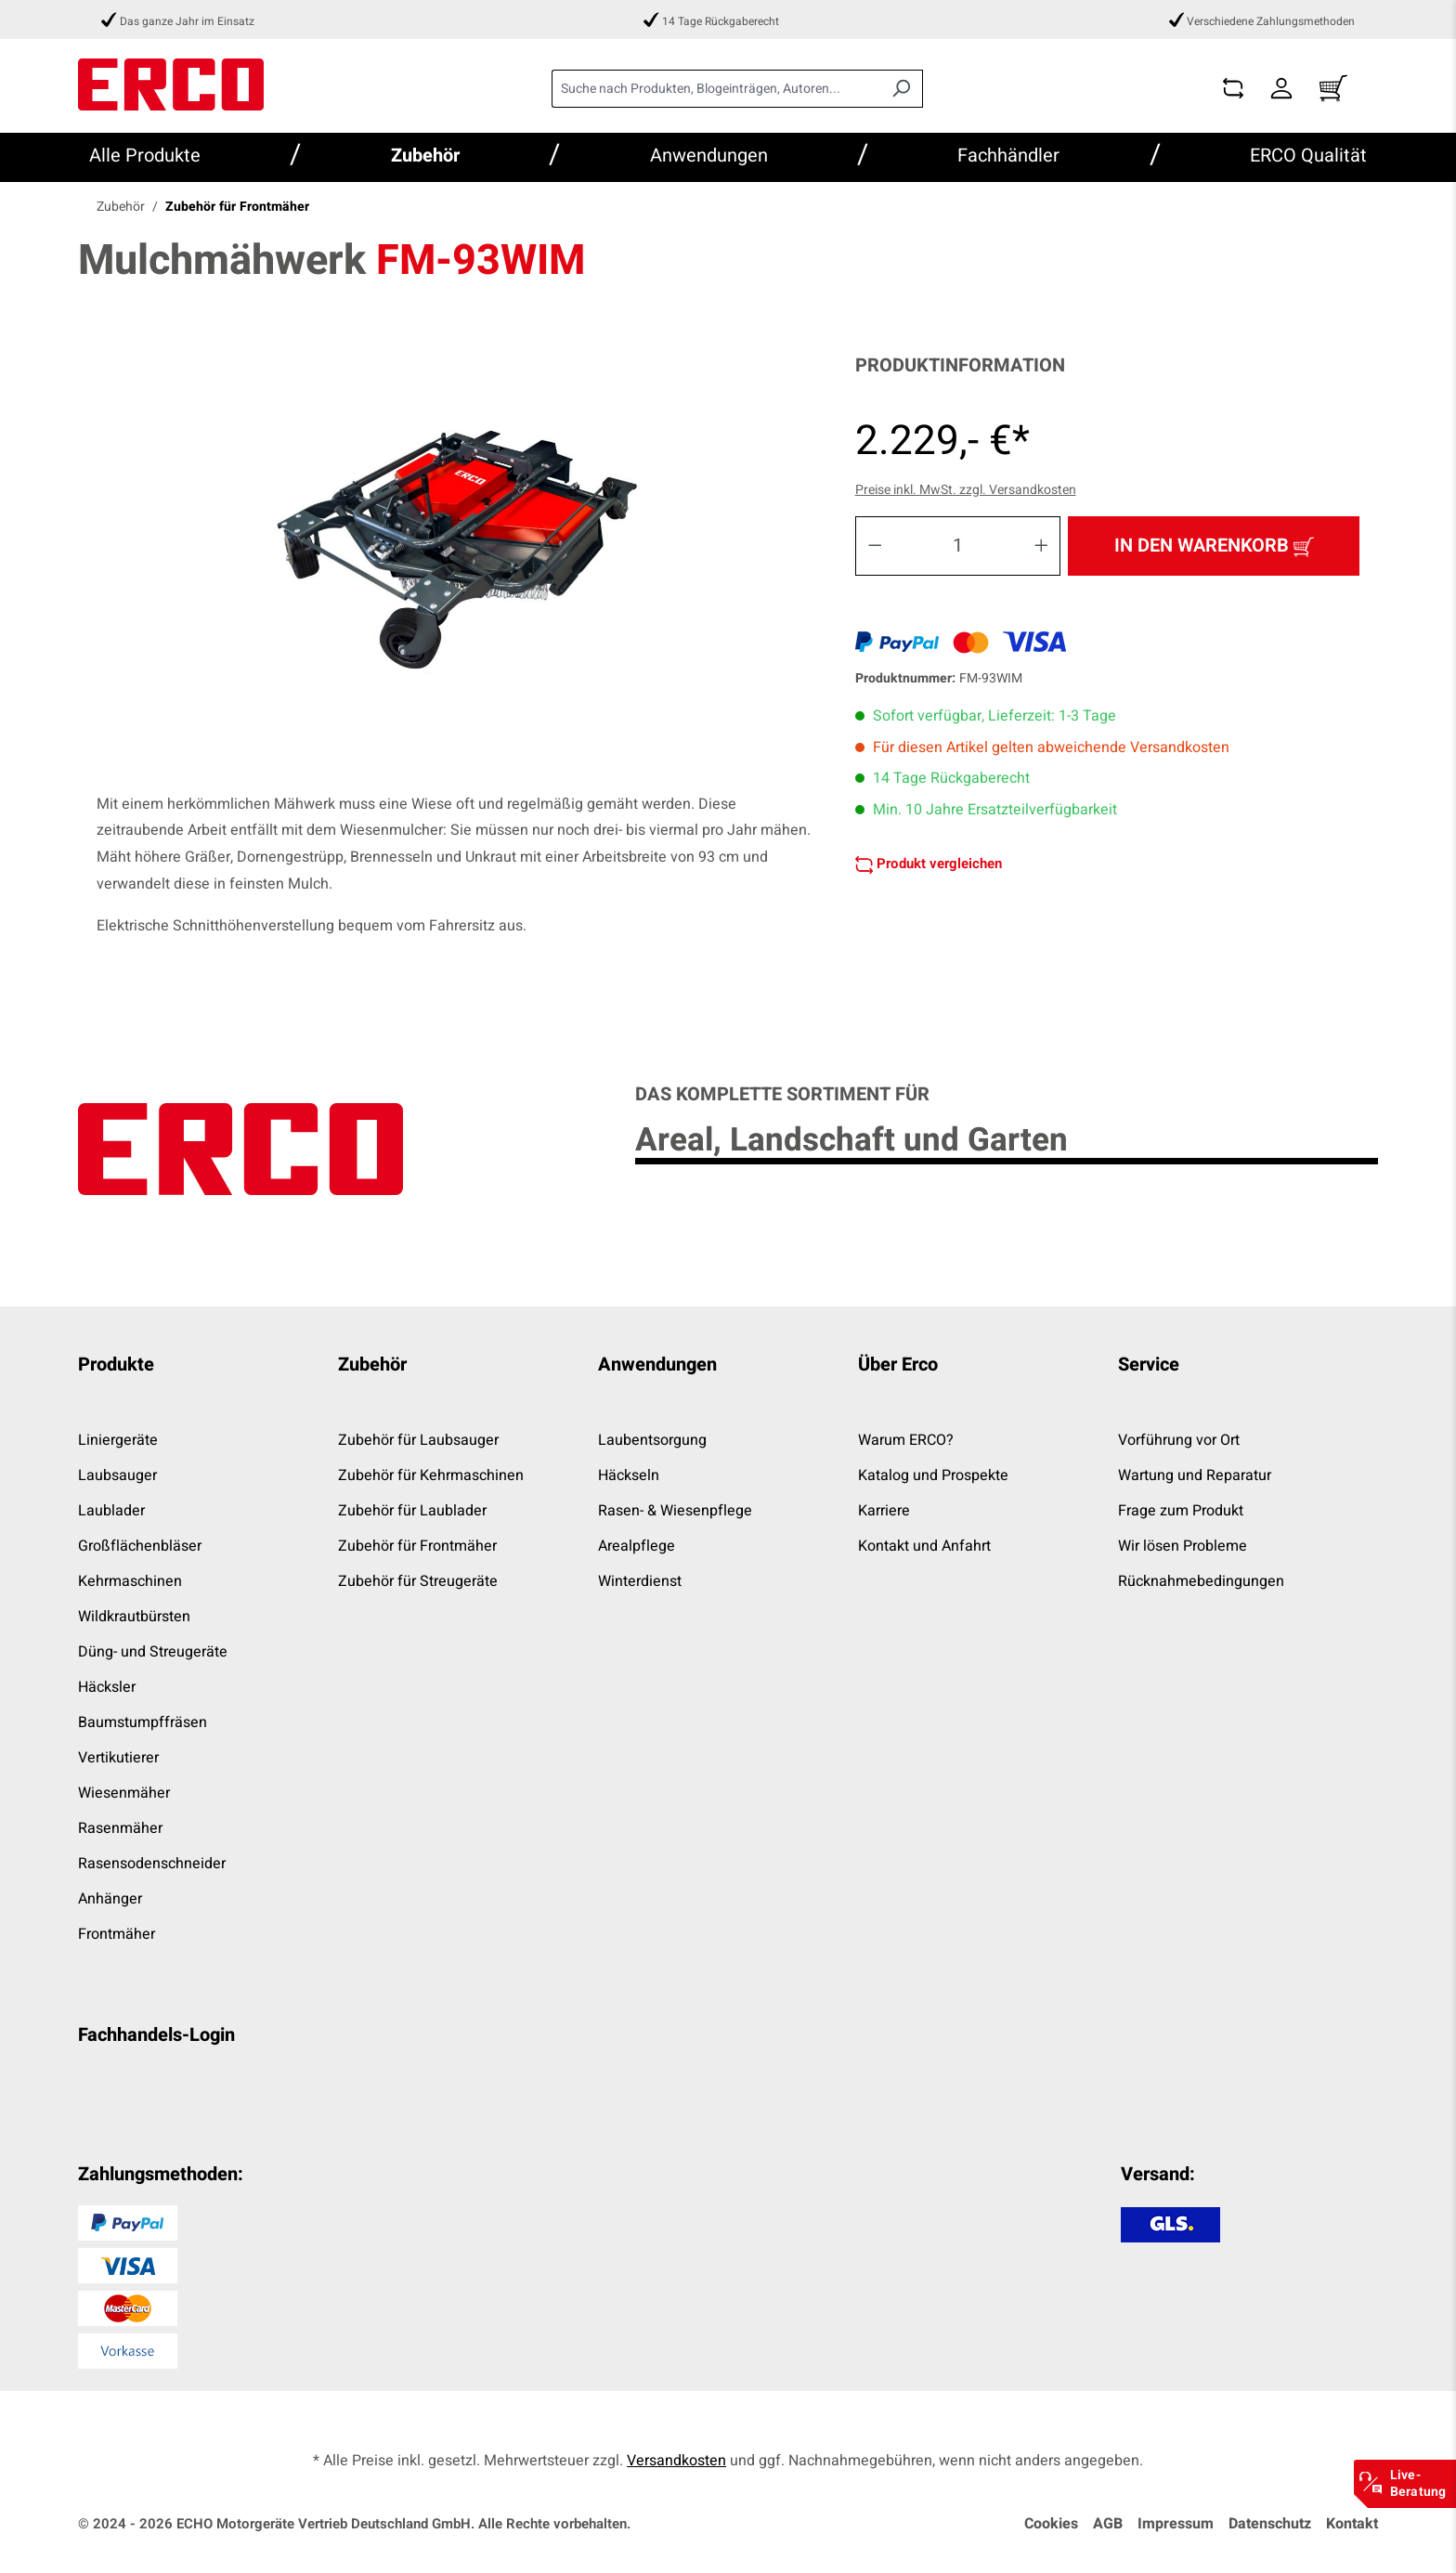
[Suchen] (901, 89)
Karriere (884, 1511)
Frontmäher (116, 1934)
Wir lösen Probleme (1182, 1546)
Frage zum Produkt (1180, 1511)
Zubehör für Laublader (412, 1511)
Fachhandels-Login (156, 2034)
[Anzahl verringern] (874, 546)
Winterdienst (640, 1581)
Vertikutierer (118, 1758)
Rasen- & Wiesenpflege (675, 1511)
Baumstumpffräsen (142, 1722)
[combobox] (716, 89)
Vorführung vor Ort (1179, 1440)
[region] (457, 554)
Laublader (111, 1511)
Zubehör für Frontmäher (417, 1546)
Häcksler (107, 1687)
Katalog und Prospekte (933, 1475)
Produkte (116, 1364)
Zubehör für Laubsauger (418, 1440)
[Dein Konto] (1281, 88)
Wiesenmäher (124, 1793)
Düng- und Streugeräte (153, 1652)
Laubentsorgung (652, 1440)
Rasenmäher (120, 1828)
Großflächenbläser (140, 1546)
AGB (1108, 2524)
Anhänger (110, 1899)
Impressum (1176, 2524)
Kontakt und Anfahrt (924, 1546)
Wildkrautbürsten (134, 1616)
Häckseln (628, 1475)
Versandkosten (676, 2461)
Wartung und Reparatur (1194, 1475)
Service (1148, 1364)
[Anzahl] (957, 546)
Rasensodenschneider (152, 1863)
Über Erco (898, 1364)
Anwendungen (657, 1364)
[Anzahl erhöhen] (1041, 546)
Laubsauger (117, 1475)
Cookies (1051, 2524)
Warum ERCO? (906, 1440)
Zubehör (372, 1364)
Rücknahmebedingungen (1201, 1581)
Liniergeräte (118, 1440)
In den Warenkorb (1214, 545)
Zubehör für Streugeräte (418, 1581)
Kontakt (1352, 2524)
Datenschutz (1269, 2524)
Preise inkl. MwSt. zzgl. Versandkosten (965, 490)
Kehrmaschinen (130, 1581)
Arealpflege (636, 1546)
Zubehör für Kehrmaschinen (431, 1475)
